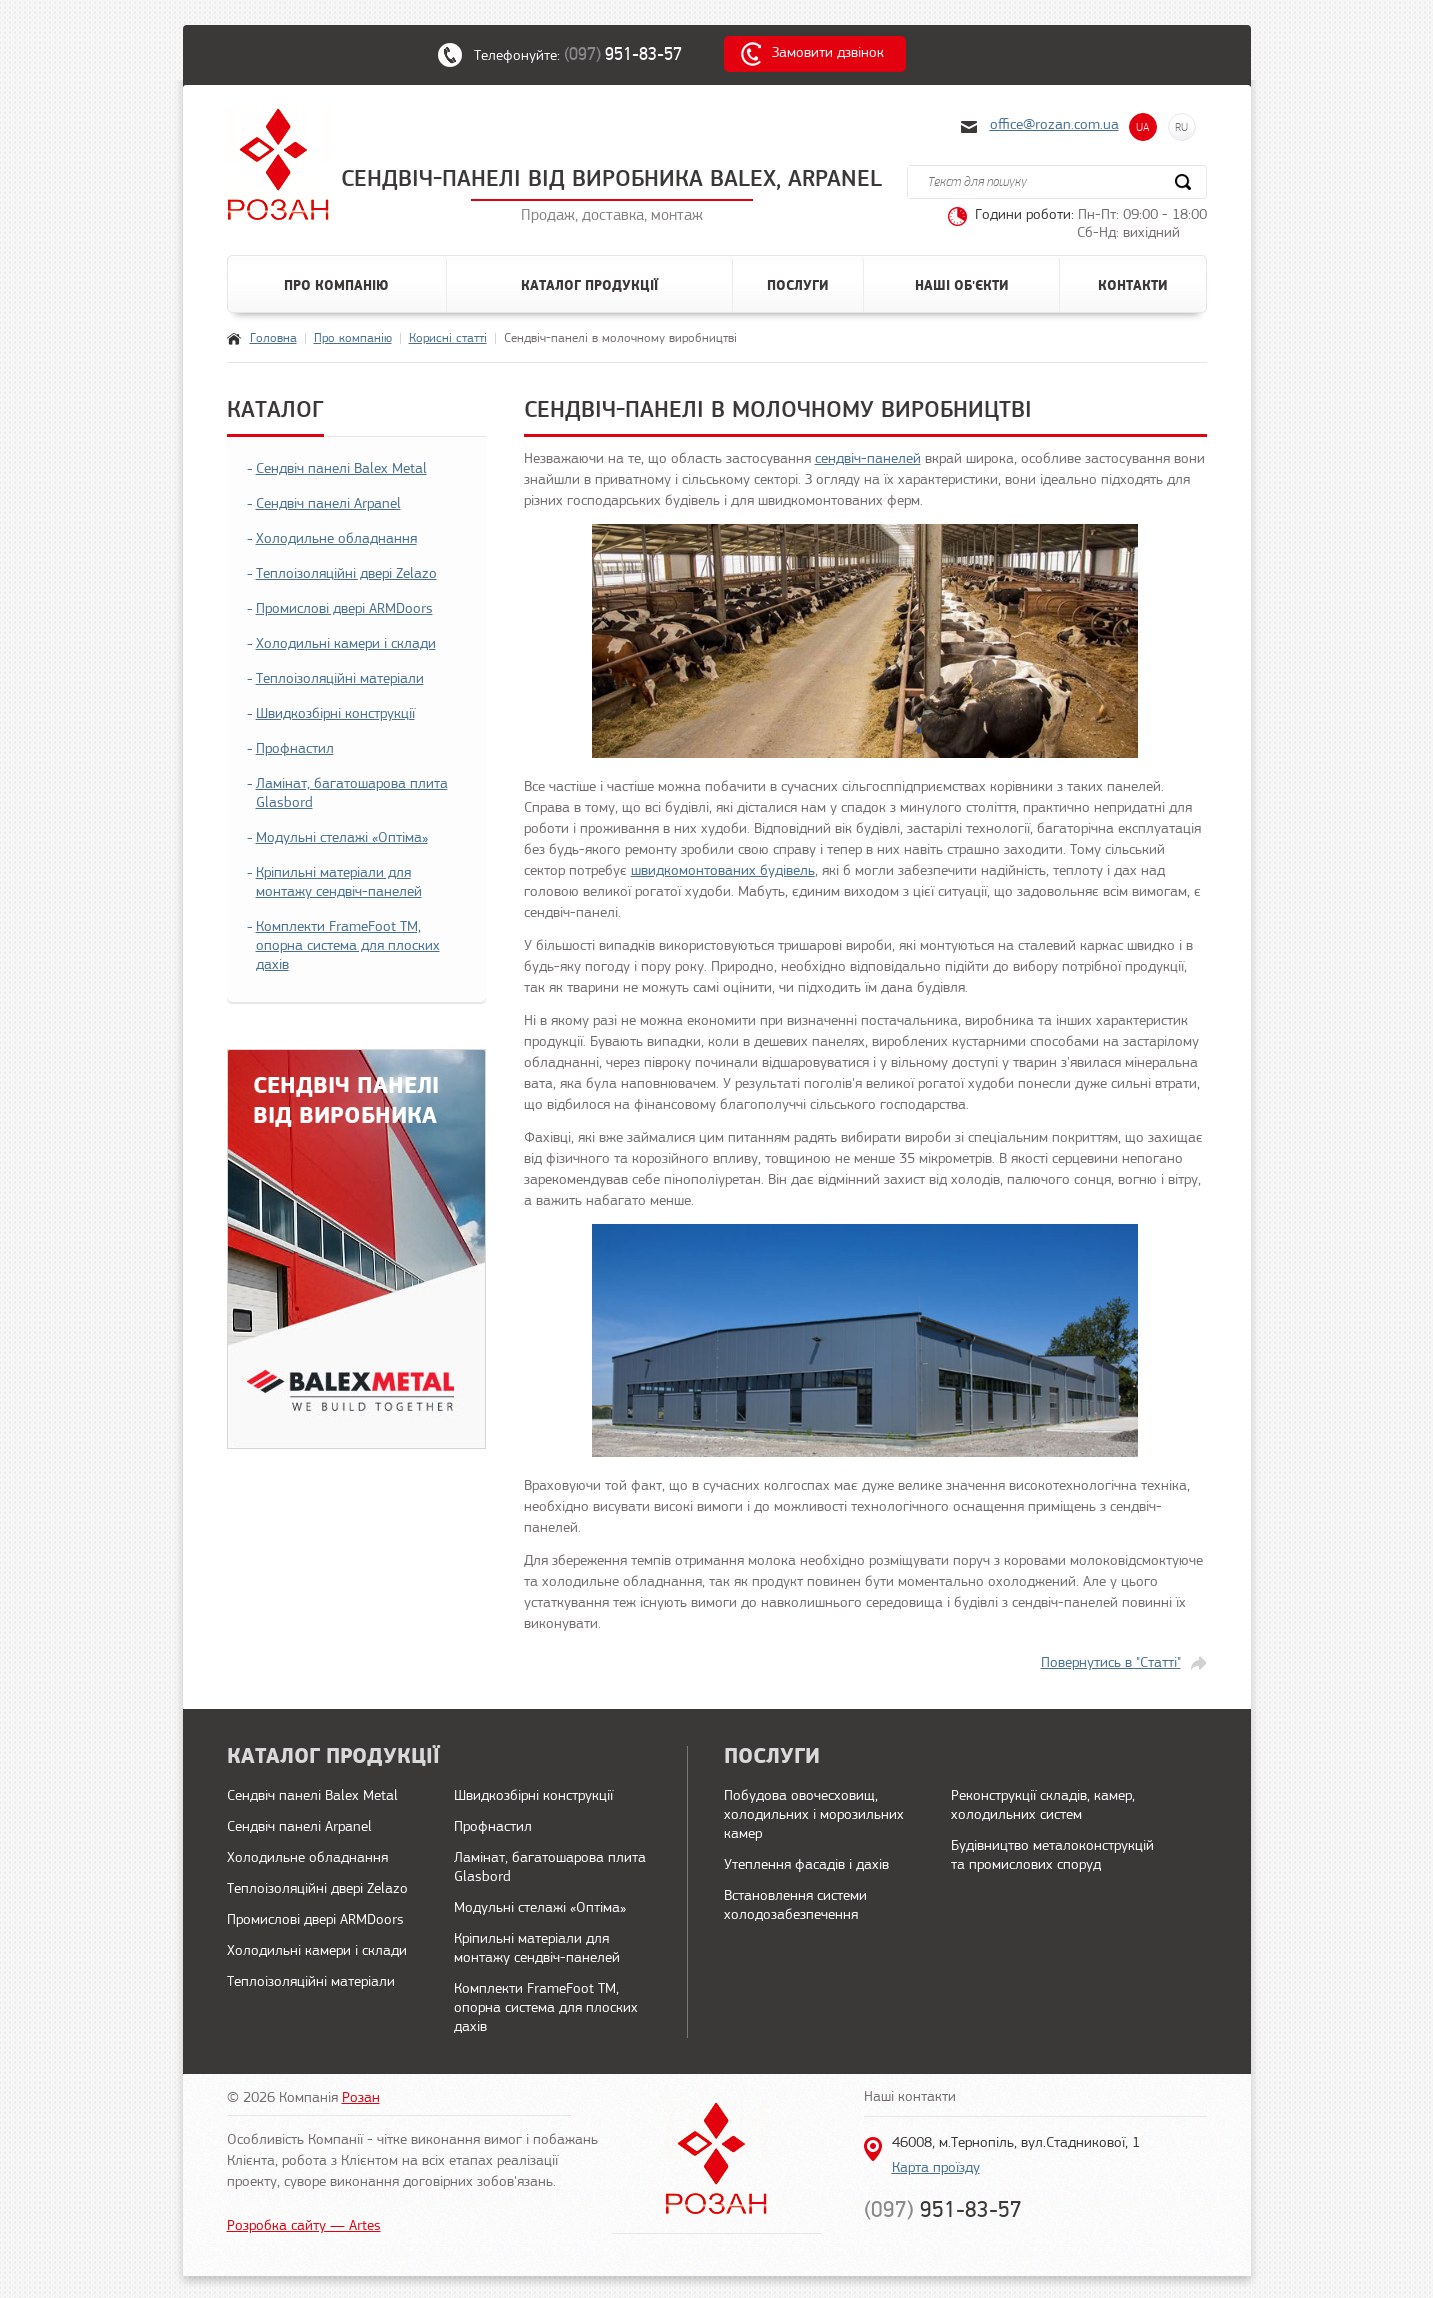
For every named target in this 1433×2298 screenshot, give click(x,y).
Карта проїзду (936, 2168)
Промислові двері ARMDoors (344, 609)
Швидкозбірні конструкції (335, 714)
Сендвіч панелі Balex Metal (341, 469)
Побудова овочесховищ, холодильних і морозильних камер (814, 1815)
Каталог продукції (589, 286)
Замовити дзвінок (828, 53)
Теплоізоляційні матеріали (340, 679)
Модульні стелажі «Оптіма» (342, 838)
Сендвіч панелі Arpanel (328, 504)
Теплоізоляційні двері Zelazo (346, 574)
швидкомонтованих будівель (723, 871)
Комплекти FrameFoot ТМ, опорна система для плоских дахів (348, 946)
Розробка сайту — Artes (304, 2226)
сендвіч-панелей (868, 459)
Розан (361, 2098)
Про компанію (336, 286)
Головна (273, 338)
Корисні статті (448, 338)
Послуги (798, 286)
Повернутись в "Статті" (1111, 1663)
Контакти (1133, 286)
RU (1181, 127)
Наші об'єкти (962, 286)
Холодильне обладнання (336, 539)
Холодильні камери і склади (346, 644)
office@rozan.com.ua (1054, 125)
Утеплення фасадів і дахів (806, 1865)
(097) (633, 54)
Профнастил (295, 749)
